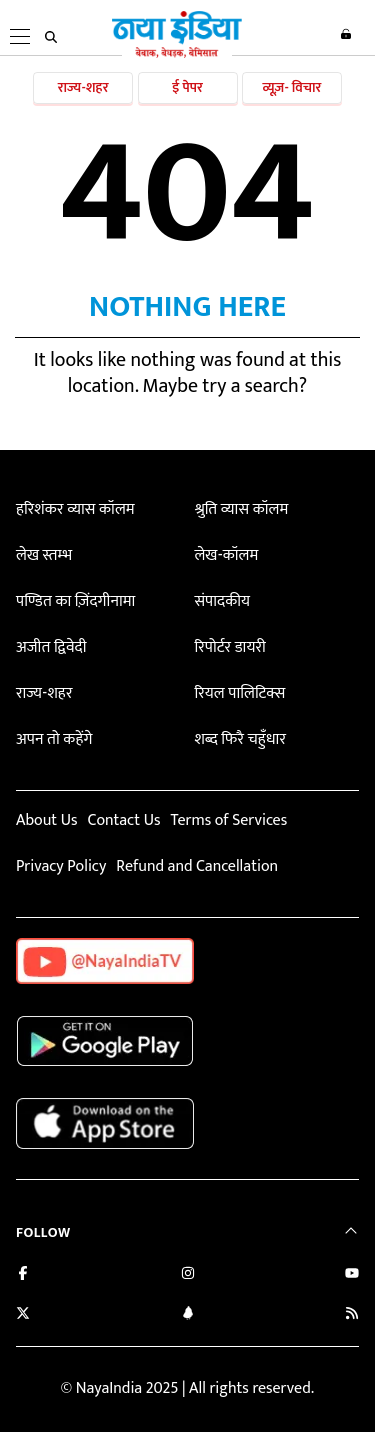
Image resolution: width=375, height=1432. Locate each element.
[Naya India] (177, 54)
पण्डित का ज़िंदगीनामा (75, 601)
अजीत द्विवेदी (51, 647)
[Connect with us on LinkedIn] (188, 1315)
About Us (46, 820)
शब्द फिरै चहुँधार (240, 739)
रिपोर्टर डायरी (229, 647)
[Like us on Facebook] (23, 1275)
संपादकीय (222, 601)
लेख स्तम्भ (44, 555)
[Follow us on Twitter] (23, 1315)
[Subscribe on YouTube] (352, 1275)
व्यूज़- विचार (291, 87)
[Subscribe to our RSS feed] (352, 1315)
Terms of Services (228, 820)
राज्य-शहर (83, 87)
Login (346, 34)
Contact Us (123, 820)
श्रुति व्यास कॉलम (241, 509)
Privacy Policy (61, 866)
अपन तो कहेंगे (54, 739)
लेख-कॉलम (226, 555)
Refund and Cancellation (197, 866)
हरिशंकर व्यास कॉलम (75, 509)
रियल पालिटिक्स (239, 693)
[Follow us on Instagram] (188, 1275)
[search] (51, 37)
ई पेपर (187, 87)
